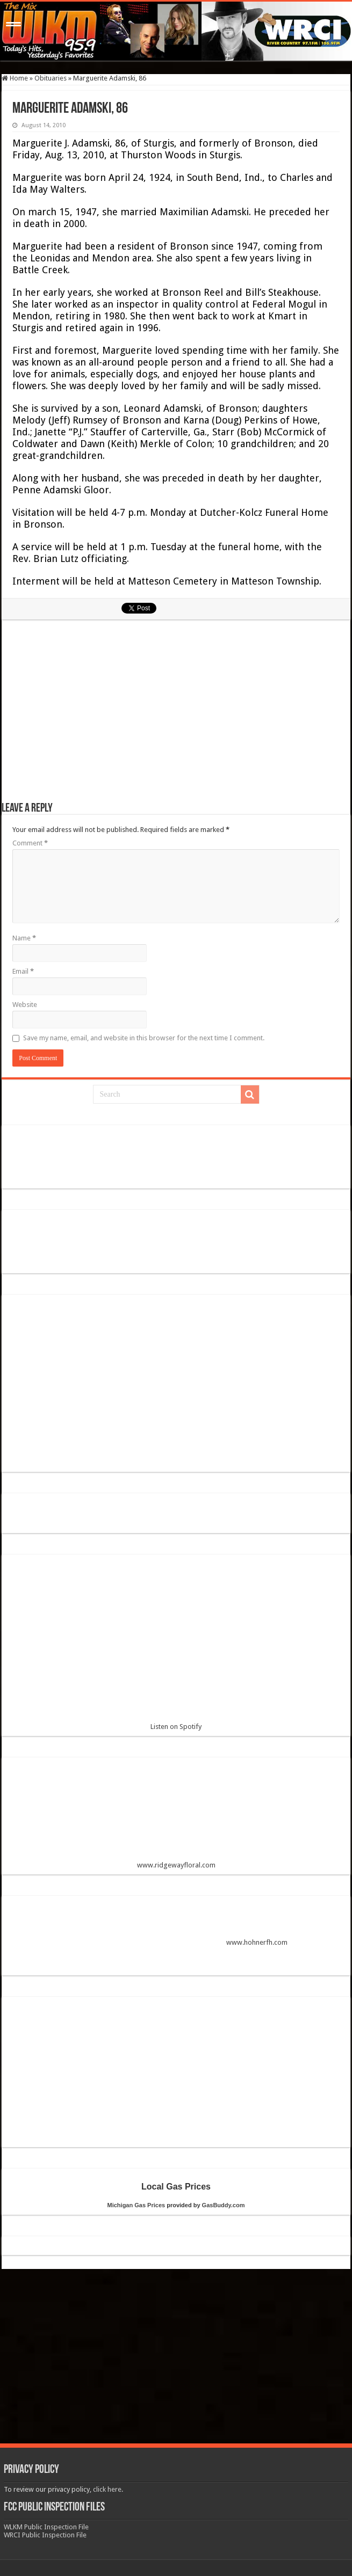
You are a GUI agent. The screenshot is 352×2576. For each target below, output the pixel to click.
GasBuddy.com (223, 2205)
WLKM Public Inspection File (46, 2527)
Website (24, 1005)
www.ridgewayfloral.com (176, 1817)
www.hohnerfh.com (257, 1942)
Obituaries (50, 78)
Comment (30, 843)
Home (15, 78)
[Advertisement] (176, 716)
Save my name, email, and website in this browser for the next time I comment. (143, 1038)
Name (24, 938)
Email (23, 971)
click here (107, 2489)
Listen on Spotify (176, 1647)
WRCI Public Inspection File (45, 2535)
